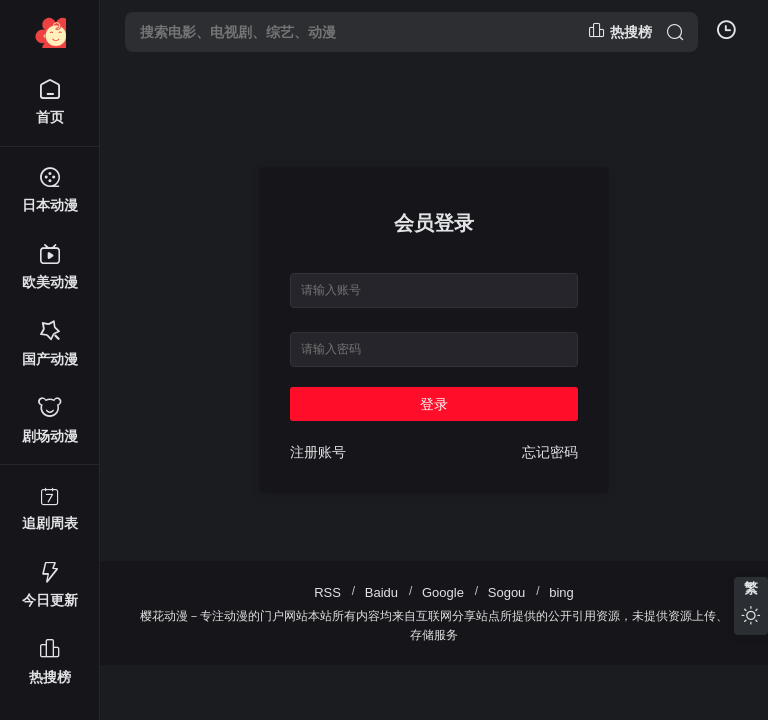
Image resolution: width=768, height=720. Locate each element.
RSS (327, 592)
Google (443, 592)
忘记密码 (550, 452)
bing (561, 592)
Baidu (381, 592)
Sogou (507, 592)
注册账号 (318, 452)
